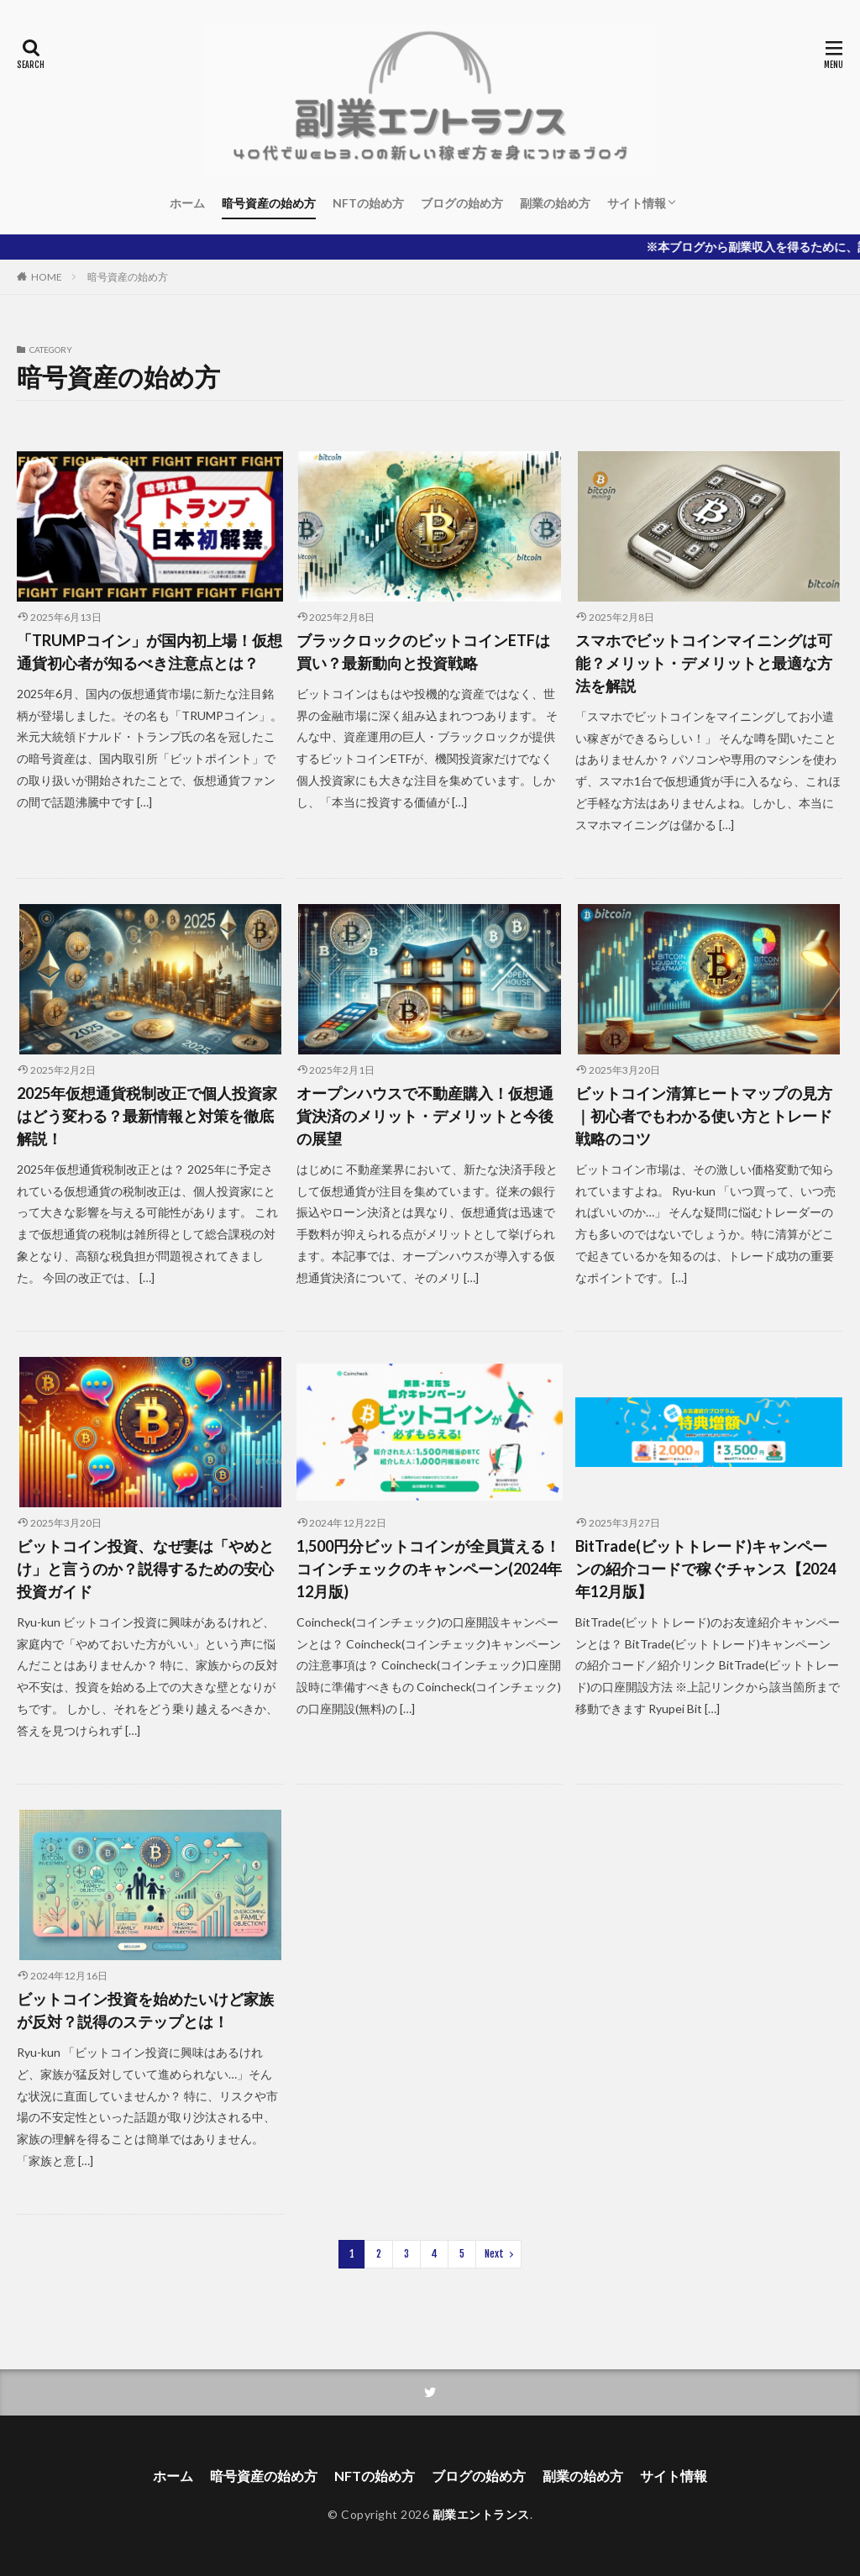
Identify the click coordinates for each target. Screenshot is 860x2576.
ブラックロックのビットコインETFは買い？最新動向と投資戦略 (423, 651)
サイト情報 (636, 203)
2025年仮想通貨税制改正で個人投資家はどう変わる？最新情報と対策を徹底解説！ (147, 1116)
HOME (46, 277)
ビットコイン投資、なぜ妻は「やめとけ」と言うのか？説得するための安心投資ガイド (145, 1569)
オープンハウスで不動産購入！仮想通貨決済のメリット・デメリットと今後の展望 (424, 1116)
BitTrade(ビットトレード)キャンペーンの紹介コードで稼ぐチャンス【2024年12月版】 (705, 1569)
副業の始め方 (555, 203)
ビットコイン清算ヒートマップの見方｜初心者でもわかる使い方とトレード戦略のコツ (703, 1116)
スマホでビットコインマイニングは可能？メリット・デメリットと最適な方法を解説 (703, 663)
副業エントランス (481, 2514)
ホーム (187, 203)
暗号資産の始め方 (269, 203)
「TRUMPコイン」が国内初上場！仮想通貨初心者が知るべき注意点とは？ (149, 651)
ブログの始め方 (462, 203)
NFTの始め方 (368, 203)
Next (494, 2253)
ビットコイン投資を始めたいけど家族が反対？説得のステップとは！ (145, 2010)
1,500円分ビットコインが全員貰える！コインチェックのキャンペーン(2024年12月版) (429, 1569)
